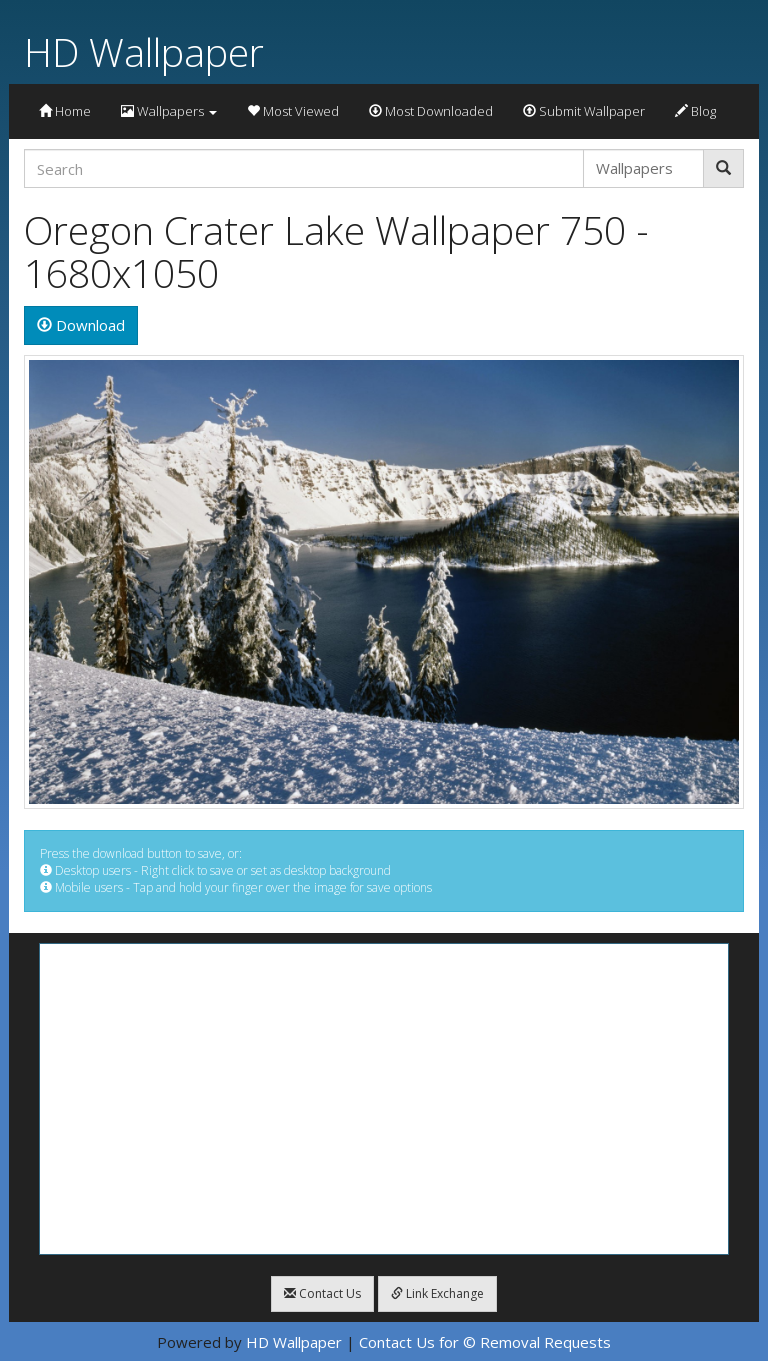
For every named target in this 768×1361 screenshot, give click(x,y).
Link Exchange (437, 1293)
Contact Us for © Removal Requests (485, 1342)
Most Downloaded (431, 111)
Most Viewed (293, 111)
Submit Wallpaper (584, 111)
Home (65, 111)
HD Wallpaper (144, 51)
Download (81, 325)
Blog (695, 111)
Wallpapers (169, 111)
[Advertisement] (384, 1099)
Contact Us (322, 1293)
